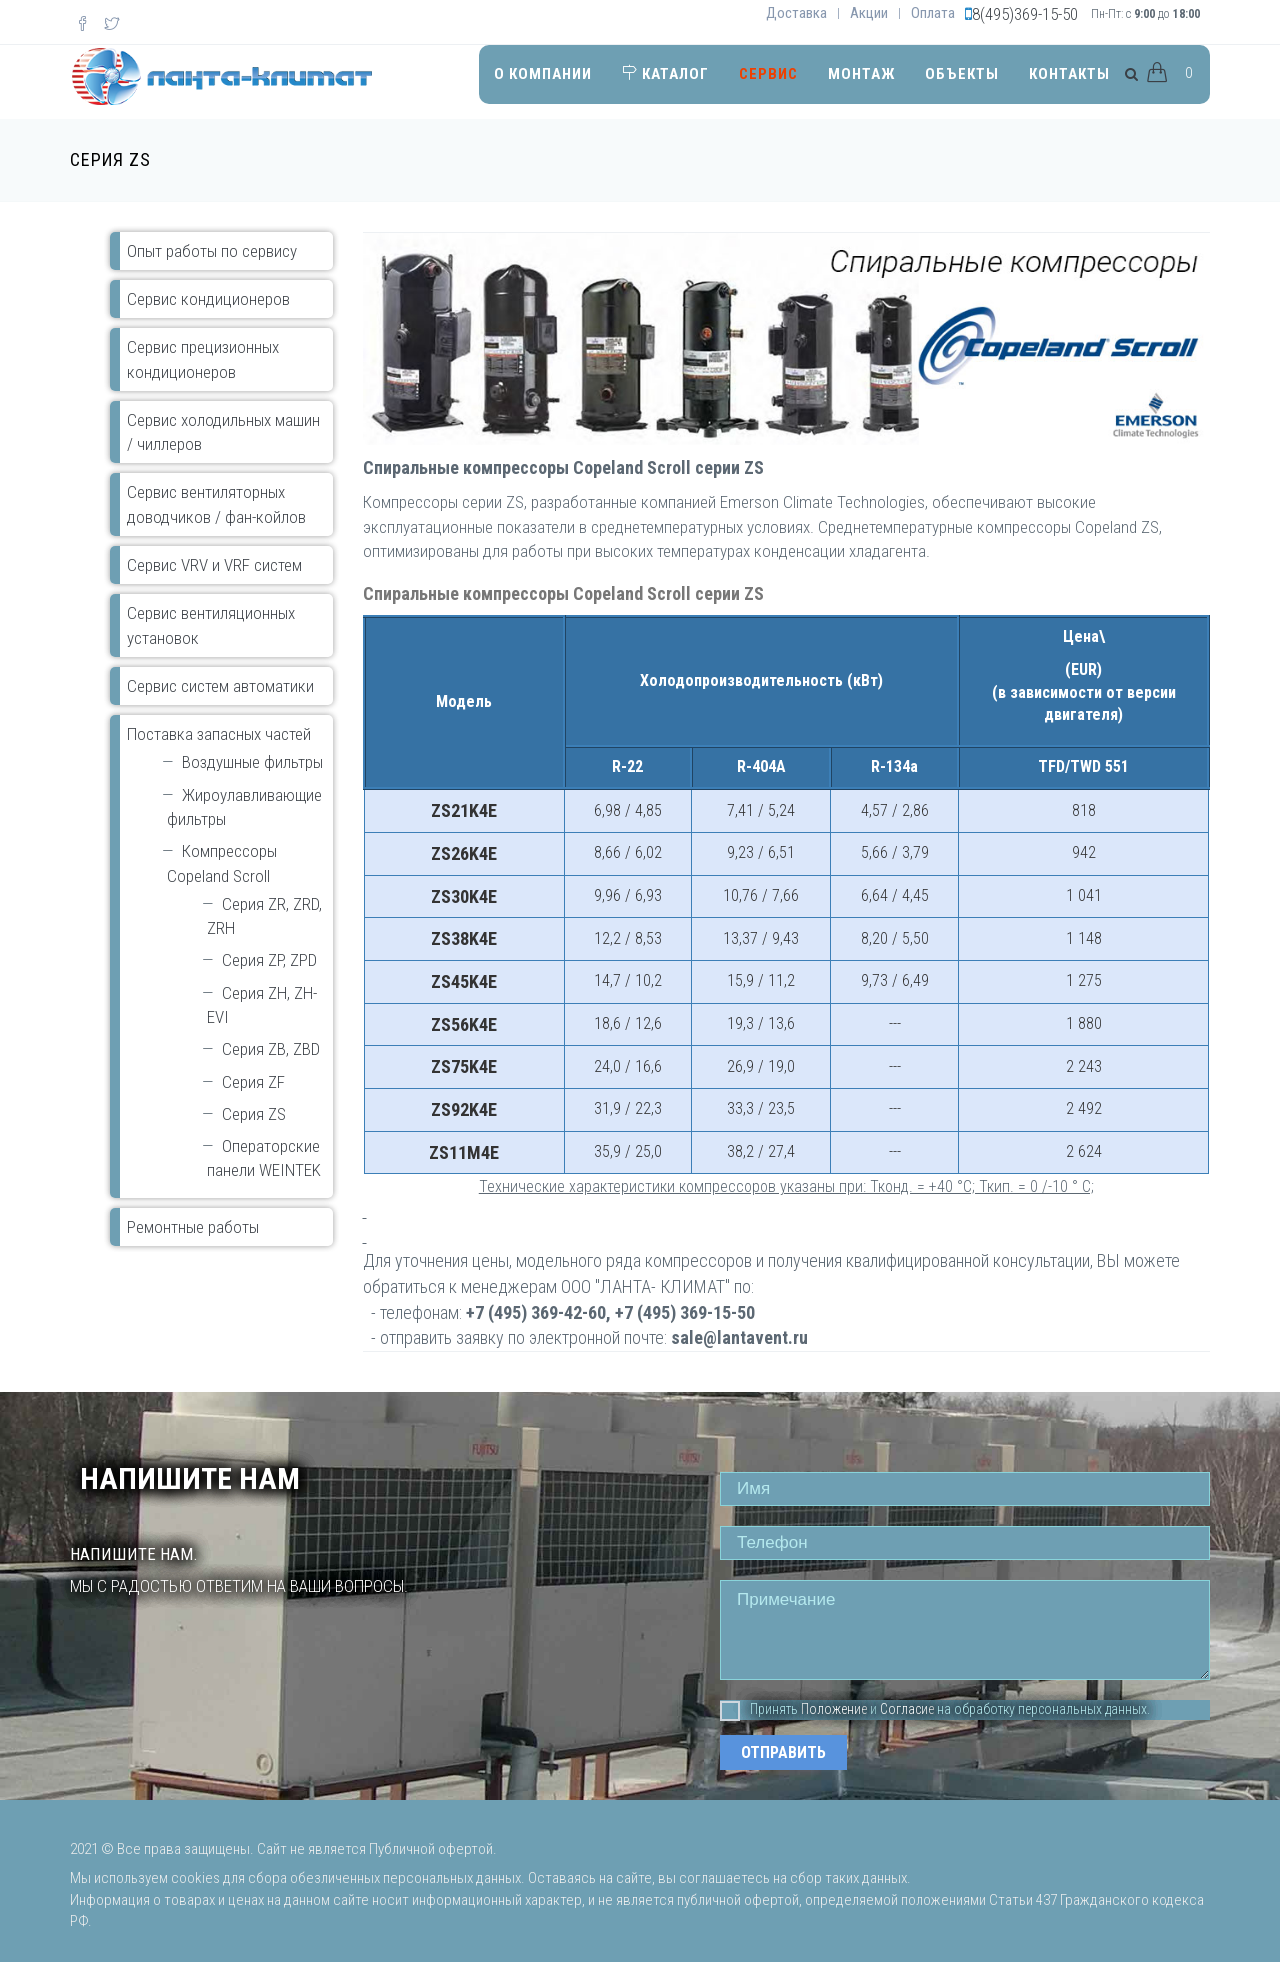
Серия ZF (253, 1082)
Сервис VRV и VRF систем (214, 565)
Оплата (933, 13)
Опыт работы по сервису (212, 251)
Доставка (796, 13)
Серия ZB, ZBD (271, 1049)
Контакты (1069, 74)
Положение (834, 1709)
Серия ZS (254, 1114)
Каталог (665, 74)
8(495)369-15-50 (1025, 14)
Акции (869, 13)
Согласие (907, 1709)
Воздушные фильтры (252, 762)
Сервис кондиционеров (208, 299)
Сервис (768, 74)
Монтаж (861, 74)
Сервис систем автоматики (220, 686)
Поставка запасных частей (219, 734)
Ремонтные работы (193, 1227)
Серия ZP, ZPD (269, 960)
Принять (759, 1710)
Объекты (962, 74)
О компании (543, 74)
